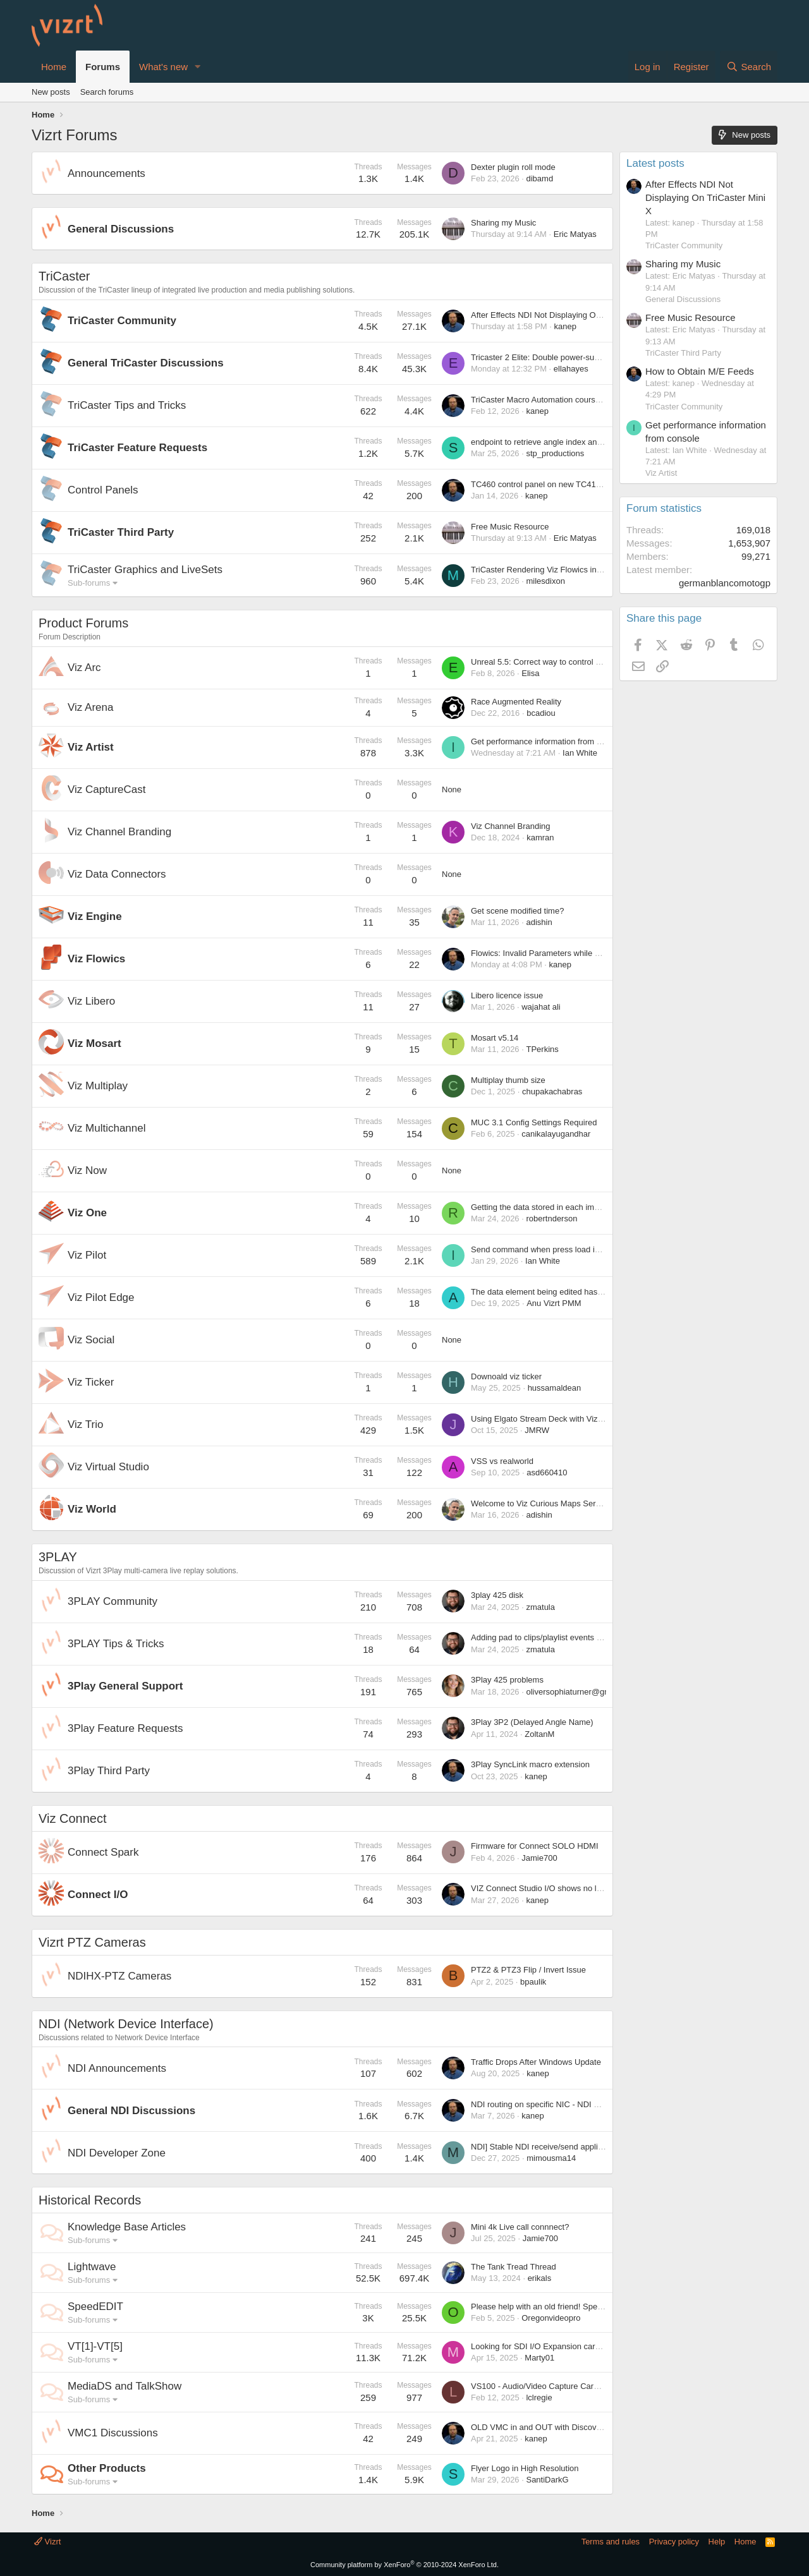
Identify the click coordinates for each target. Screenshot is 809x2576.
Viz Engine (95, 916)
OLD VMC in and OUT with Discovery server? (554, 2427)
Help (717, 2541)
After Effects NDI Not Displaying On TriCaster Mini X (566, 315)
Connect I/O (98, 1895)
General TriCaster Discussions (146, 363)
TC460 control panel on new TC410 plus (544, 484)
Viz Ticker (91, 1382)
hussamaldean (554, 1388)
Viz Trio (85, 1424)
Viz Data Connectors (117, 874)
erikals (540, 2278)
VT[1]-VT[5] (95, 2346)
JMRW (537, 1430)
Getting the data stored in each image (539, 1207)
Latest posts (655, 163)
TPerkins (542, 1049)
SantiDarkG (547, 2479)
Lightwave (92, 2267)
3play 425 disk (497, 1595)
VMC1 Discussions (113, 2433)
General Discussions (121, 229)
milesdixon (545, 581)
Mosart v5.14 (494, 1038)
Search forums (107, 92)
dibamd (539, 178)
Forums (102, 66)
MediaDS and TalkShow (124, 2386)
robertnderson (551, 1218)
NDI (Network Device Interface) (126, 2024)
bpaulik (533, 1981)
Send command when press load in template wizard (565, 1249)
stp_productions (555, 453)
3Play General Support (125, 1686)
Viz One (87, 1213)
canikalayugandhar (555, 1134)
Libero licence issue (507, 995)
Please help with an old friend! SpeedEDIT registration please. (583, 2306)
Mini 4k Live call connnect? (520, 2227)
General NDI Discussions (131, 2111)
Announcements (106, 173)
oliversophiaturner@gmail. (573, 1691)
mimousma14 (551, 2158)
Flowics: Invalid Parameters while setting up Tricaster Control (582, 953)
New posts (51, 92)
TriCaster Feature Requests (137, 448)
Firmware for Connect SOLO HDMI (535, 1846)
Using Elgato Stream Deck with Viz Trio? (544, 1419)
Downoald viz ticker (506, 1376)
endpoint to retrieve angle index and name (547, 442)
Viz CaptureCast (106, 789)
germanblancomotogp (724, 582)
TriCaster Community (122, 321)
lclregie (539, 2397)
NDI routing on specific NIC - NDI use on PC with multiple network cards (602, 2104)
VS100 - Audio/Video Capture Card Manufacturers (562, 2386)
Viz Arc (84, 668)
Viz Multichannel (106, 1128)
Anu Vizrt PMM (553, 1303)
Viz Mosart (94, 1043)
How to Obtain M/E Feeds (699, 371)
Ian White (580, 753)
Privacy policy (674, 2541)
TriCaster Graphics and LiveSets (145, 570)
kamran (540, 837)
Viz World (92, 1509)
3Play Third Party (109, 1771)
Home (53, 66)
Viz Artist (91, 747)
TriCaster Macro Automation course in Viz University (565, 399)
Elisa (530, 673)
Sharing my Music (503, 222)
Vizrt (47, 2541)
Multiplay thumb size (508, 1080)
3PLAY (58, 1557)
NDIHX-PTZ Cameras (119, 1976)
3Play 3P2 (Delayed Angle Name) (532, 1722)
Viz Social (91, 1340)
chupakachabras (552, 1091)
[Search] (748, 67)
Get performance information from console (548, 741)
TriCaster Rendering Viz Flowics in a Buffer (549, 569)
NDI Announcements (117, 2068)
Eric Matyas (575, 234)
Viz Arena (90, 707)
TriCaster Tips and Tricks (127, 405)
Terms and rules (610, 2541)
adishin (539, 922)
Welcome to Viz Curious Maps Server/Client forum (562, 1503)
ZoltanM (539, 1734)
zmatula (540, 1607)
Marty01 (539, 2357)
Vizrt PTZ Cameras (92, 1942)
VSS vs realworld (502, 1461)
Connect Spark (103, 1852)
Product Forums (83, 623)
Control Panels (103, 490)
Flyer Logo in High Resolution (525, 2468)
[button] (198, 67)
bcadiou (541, 713)
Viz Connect (72, 1818)
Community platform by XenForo (404, 2564)
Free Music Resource (510, 526)
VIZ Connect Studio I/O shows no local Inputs (553, 1888)
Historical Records (90, 2200)
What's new (163, 66)
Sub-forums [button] (89, 583)
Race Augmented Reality (516, 701)
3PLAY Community (112, 1601)
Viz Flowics (96, 959)
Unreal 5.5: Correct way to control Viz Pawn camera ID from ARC (589, 662)
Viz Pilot (87, 1255)
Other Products (107, 2468)
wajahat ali (540, 1007)
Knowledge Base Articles (127, 2227)
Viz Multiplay (98, 1086)
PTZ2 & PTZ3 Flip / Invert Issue (528, 1969)
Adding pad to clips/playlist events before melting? (562, 1637)
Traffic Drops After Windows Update (536, 2062)
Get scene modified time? (517, 911)
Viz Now (87, 1170)
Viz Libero (91, 1001)
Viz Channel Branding (119, 832)
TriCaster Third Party (121, 532)
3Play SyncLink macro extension (530, 1764)
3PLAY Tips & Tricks (116, 1644)
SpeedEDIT (95, 2307)
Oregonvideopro (550, 2318)
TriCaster (64, 276)
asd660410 (546, 1472)
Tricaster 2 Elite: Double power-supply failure (552, 357)
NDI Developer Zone (117, 2153)
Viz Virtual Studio (108, 1467)
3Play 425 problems (507, 1679)
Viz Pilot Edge (101, 1297)
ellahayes (571, 368)
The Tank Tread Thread (513, 2266)
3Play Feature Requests (125, 1728)
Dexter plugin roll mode (513, 167)
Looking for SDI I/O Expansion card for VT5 (550, 2346)
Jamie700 (539, 1858)
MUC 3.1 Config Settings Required (534, 1122)
